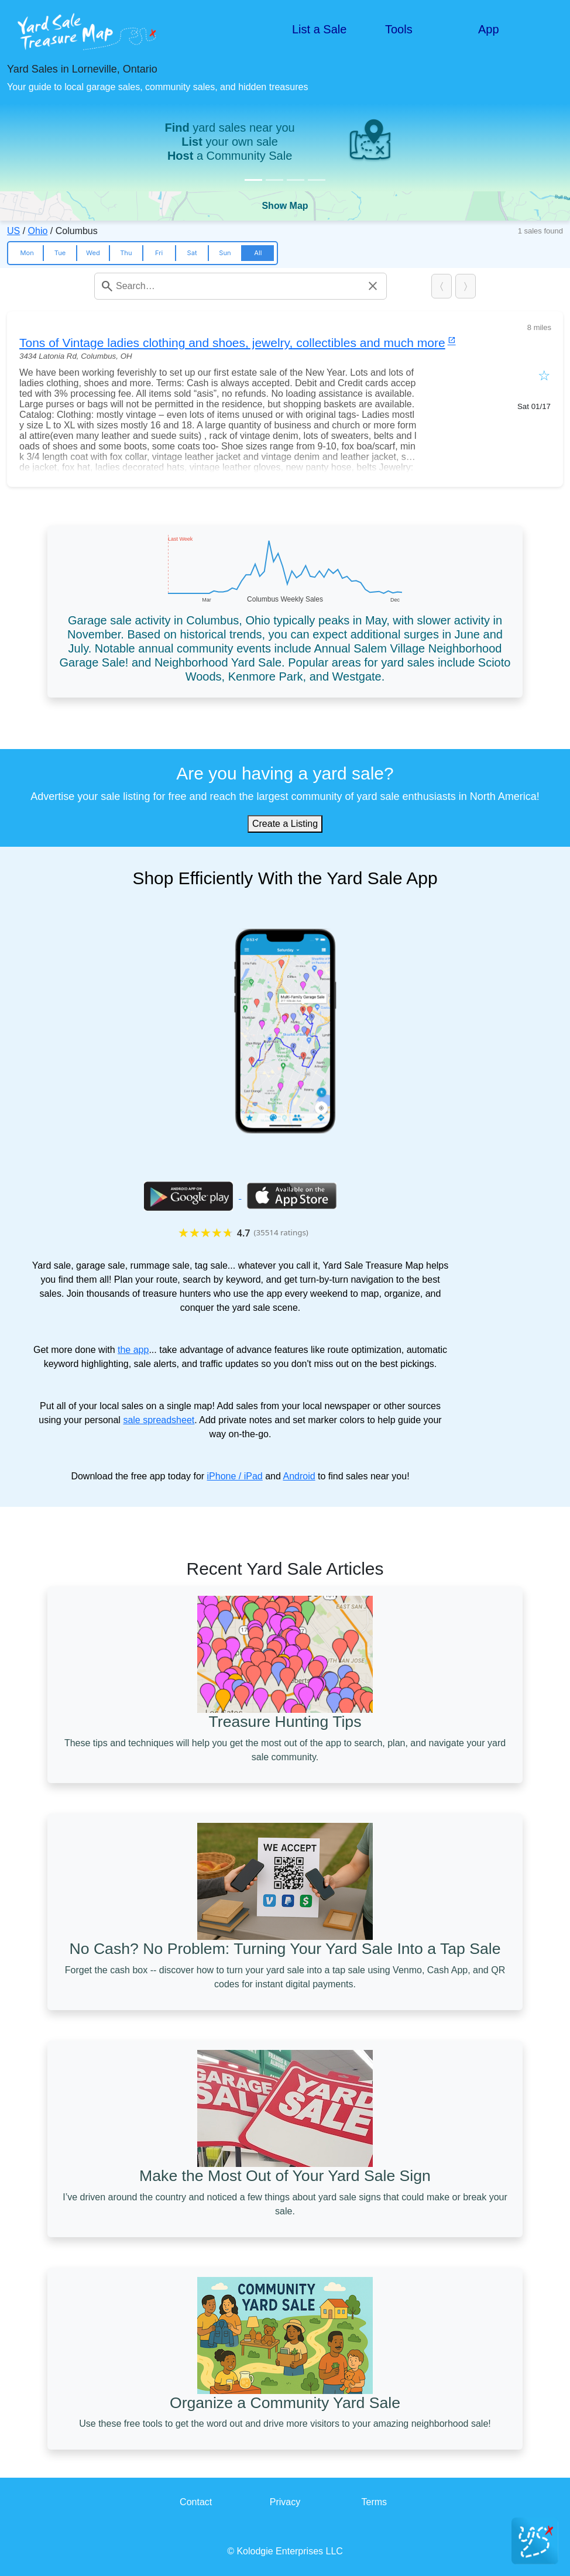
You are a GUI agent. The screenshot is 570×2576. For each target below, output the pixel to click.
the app (133, 1350)
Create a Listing (285, 824)
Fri (159, 253)
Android (299, 1476)
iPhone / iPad (235, 1476)
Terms (374, 2502)
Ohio (38, 231)
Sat (192, 253)
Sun (225, 253)
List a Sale (319, 29)
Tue (60, 253)
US (13, 231)
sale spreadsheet (158, 1420)
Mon (27, 253)
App (488, 29)
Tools (399, 29)
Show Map (285, 206)
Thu (126, 253)
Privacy (285, 2502)
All (258, 253)
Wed (93, 253)
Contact (196, 2502)
